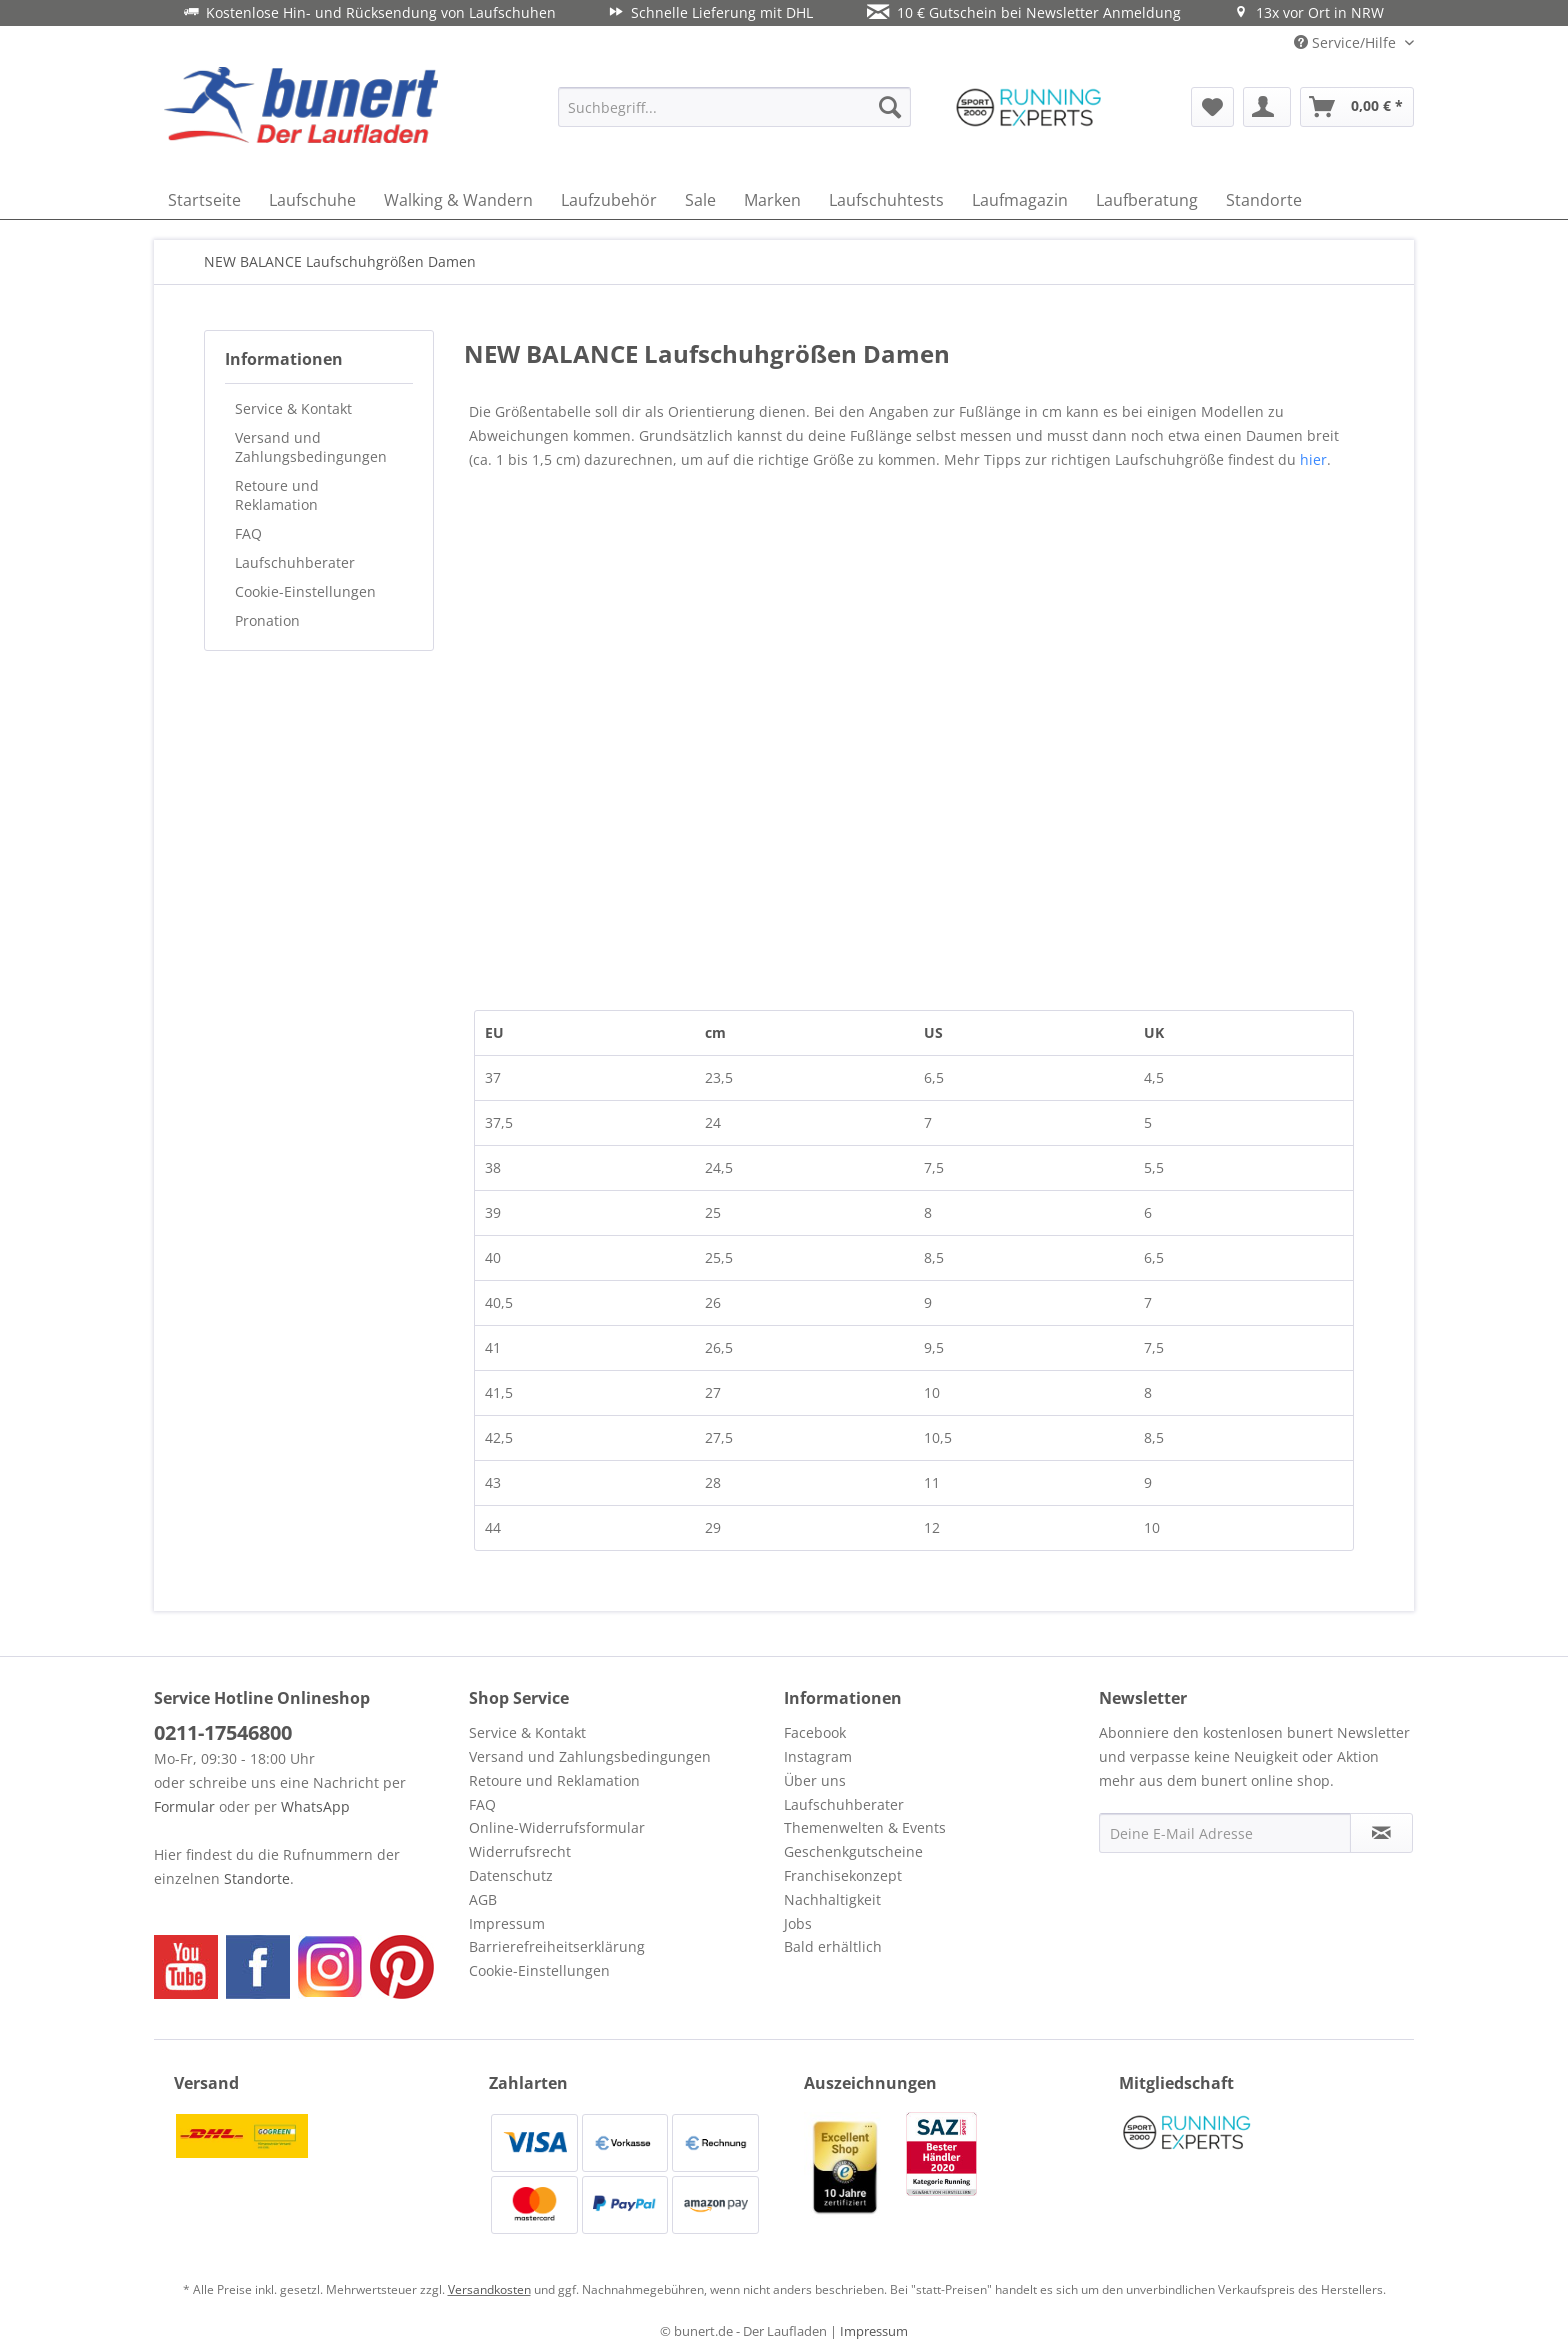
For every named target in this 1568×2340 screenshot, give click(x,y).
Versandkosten (489, 2289)
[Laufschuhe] (312, 200)
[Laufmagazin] (1020, 200)
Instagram (818, 1756)
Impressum (507, 1923)
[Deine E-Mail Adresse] (1225, 1833)
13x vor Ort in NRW (1309, 12)
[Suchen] (890, 107)
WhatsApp (315, 1806)
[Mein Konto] (1267, 107)
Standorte (257, 1878)
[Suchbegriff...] (734, 107)
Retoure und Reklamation (277, 495)
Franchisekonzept (843, 1875)
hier (1313, 459)
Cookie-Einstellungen (305, 591)
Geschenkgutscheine (853, 1851)
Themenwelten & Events (865, 1827)
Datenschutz (511, 1875)
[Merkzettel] (1212, 107)
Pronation (267, 620)
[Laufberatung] (1147, 200)
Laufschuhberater (295, 562)
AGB (483, 1899)
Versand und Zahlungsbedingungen (311, 447)
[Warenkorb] (1357, 107)
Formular (184, 1806)
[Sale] (700, 200)
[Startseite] (204, 200)
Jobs (798, 1923)
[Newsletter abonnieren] (1381, 1833)
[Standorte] (1264, 200)
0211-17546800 (223, 1732)
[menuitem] (734, 107)
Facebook (815, 1732)
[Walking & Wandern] (458, 200)
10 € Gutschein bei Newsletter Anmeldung (1024, 12)
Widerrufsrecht (520, 1851)
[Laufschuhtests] (886, 200)
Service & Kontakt (293, 408)
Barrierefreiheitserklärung (557, 1946)
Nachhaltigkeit (832, 1899)
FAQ (248, 533)
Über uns (815, 1780)
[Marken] (772, 200)
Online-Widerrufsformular (557, 1827)
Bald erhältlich (833, 1946)
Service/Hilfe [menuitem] (1347, 42)
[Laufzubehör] (609, 200)
